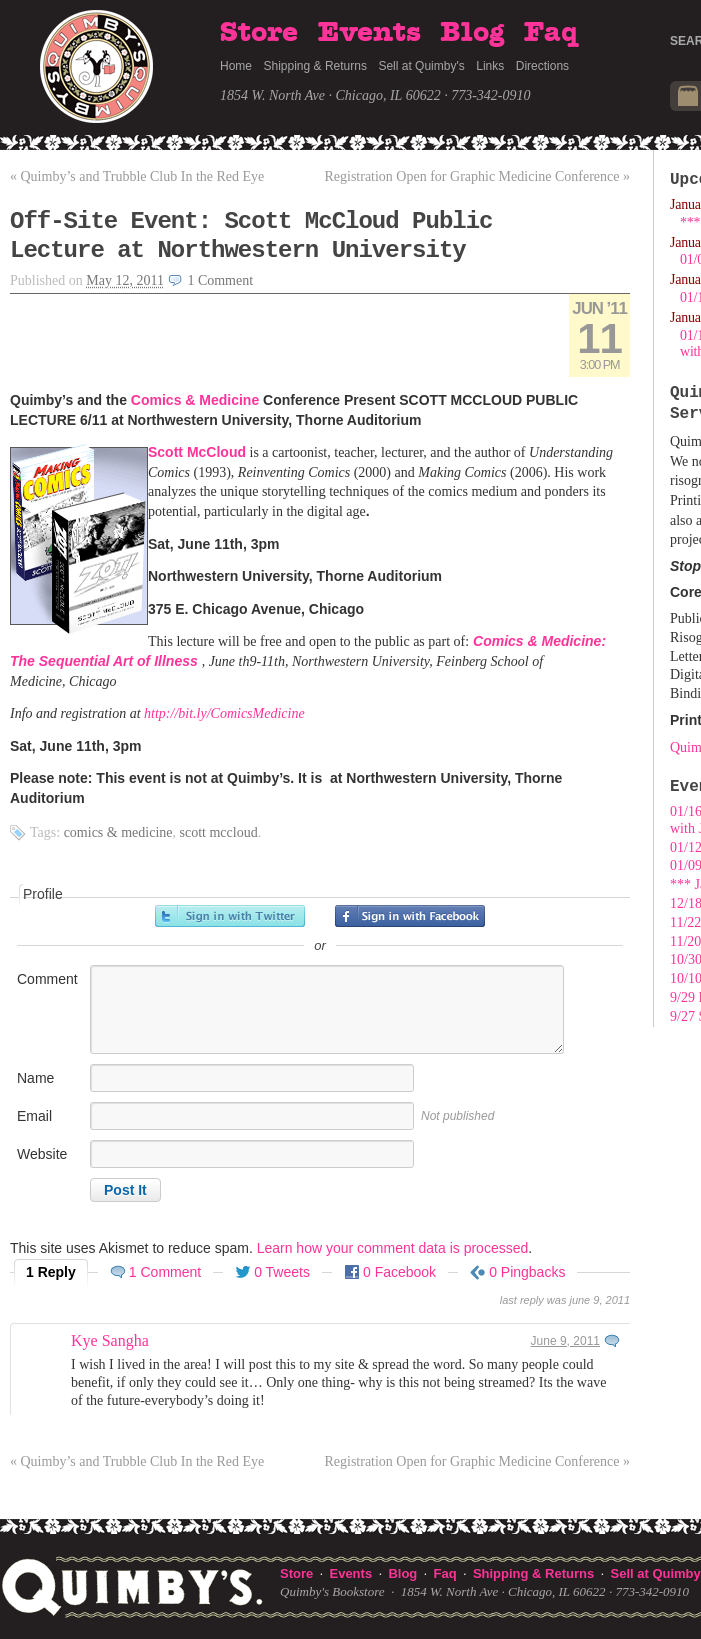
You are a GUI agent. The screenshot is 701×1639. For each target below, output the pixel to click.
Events (369, 33)
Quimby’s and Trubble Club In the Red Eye (137, 176)
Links (490, 66)
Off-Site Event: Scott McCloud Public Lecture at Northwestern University (251, 236)
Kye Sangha (110, 1340)
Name (35, 1078)
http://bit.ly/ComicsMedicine (224, 713)
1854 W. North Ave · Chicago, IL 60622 (330, 95)
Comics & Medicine (195, 400)
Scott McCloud (197, 452)
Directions (542, 66)
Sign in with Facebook (410, 916)
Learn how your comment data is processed (393, 1248)
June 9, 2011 (565, 1341)
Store (259, 33)
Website (42, 1154)
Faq (551, 33)
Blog (472, 33)
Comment (47, 979)
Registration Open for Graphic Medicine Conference (477, 176)
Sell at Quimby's (421, 66)
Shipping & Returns (315, 66)
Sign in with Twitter (230, 916)
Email (34, 1116)
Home (236, 66)
